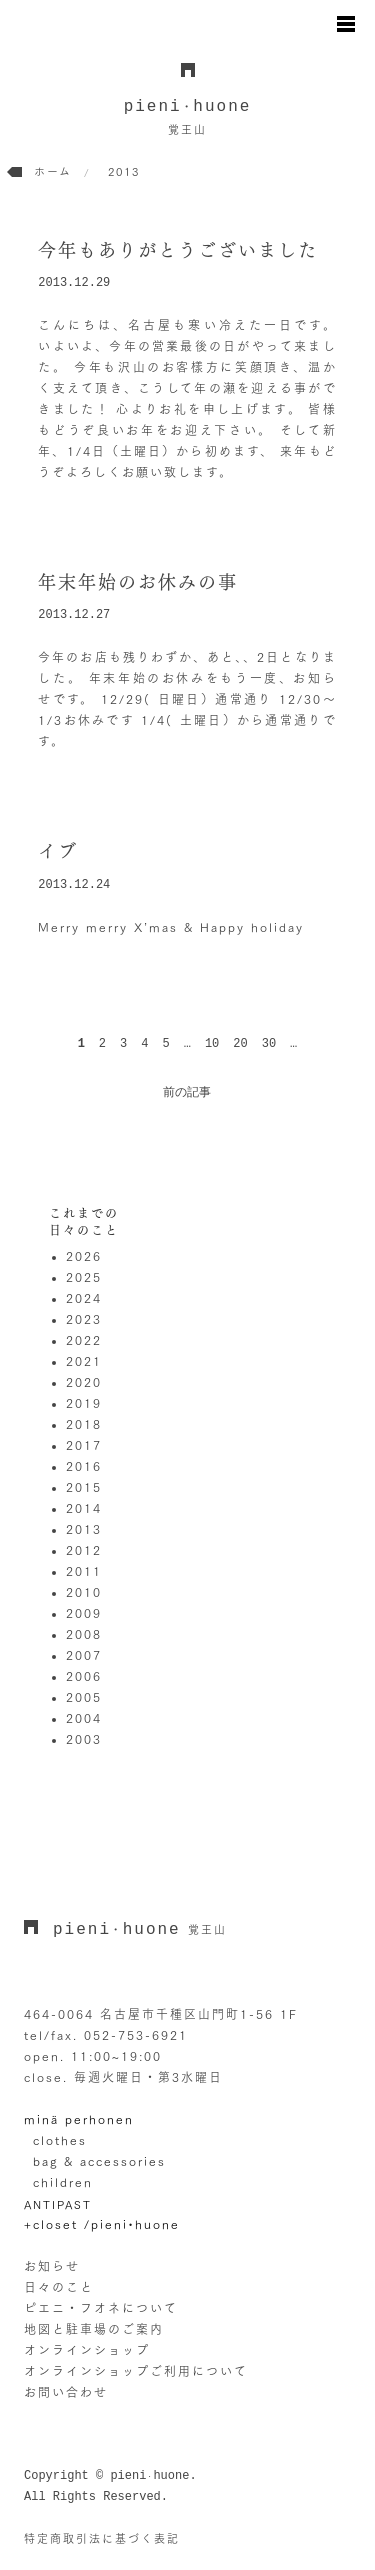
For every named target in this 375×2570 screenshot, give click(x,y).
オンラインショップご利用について (136, 2371)
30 (269, 1044)
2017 (84, 1445)
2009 (84, 1613)
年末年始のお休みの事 (138, 582)
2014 (84, 1508)
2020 (84, 1382)
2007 (84, 1655)
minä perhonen (79, 2119)
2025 (84, 1277)
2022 (84, 1340)
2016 (84, 1466)
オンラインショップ (87, 2350)
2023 (84, 1319)
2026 (84, 1256)
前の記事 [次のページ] (187, 1093)
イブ (58, 851)
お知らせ (52, 2266)
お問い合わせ (66, 2392)
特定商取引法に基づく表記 (102, 2538)
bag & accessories (99, 2161)
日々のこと (59, 2287)
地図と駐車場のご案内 (94, 2329)
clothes (60, 2140)
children (63, 2182)
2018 (84, 1424)
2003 (84, 1739)
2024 (84, 1298)
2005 (84, 1697)
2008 (84, 1634)
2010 (84, 1592)
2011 (84, 1571)
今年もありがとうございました (178, 250)
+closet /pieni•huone (102, 2224)
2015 (84, 1487)
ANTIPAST (58, 2204)
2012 (84, 1550)
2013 (84, 1529)
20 (240, 1044)
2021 (84, 1361)
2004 (84, 1718)
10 (212, 1044)
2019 (84, 1403)
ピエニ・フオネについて (101, 2308)
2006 (84, 1676)
